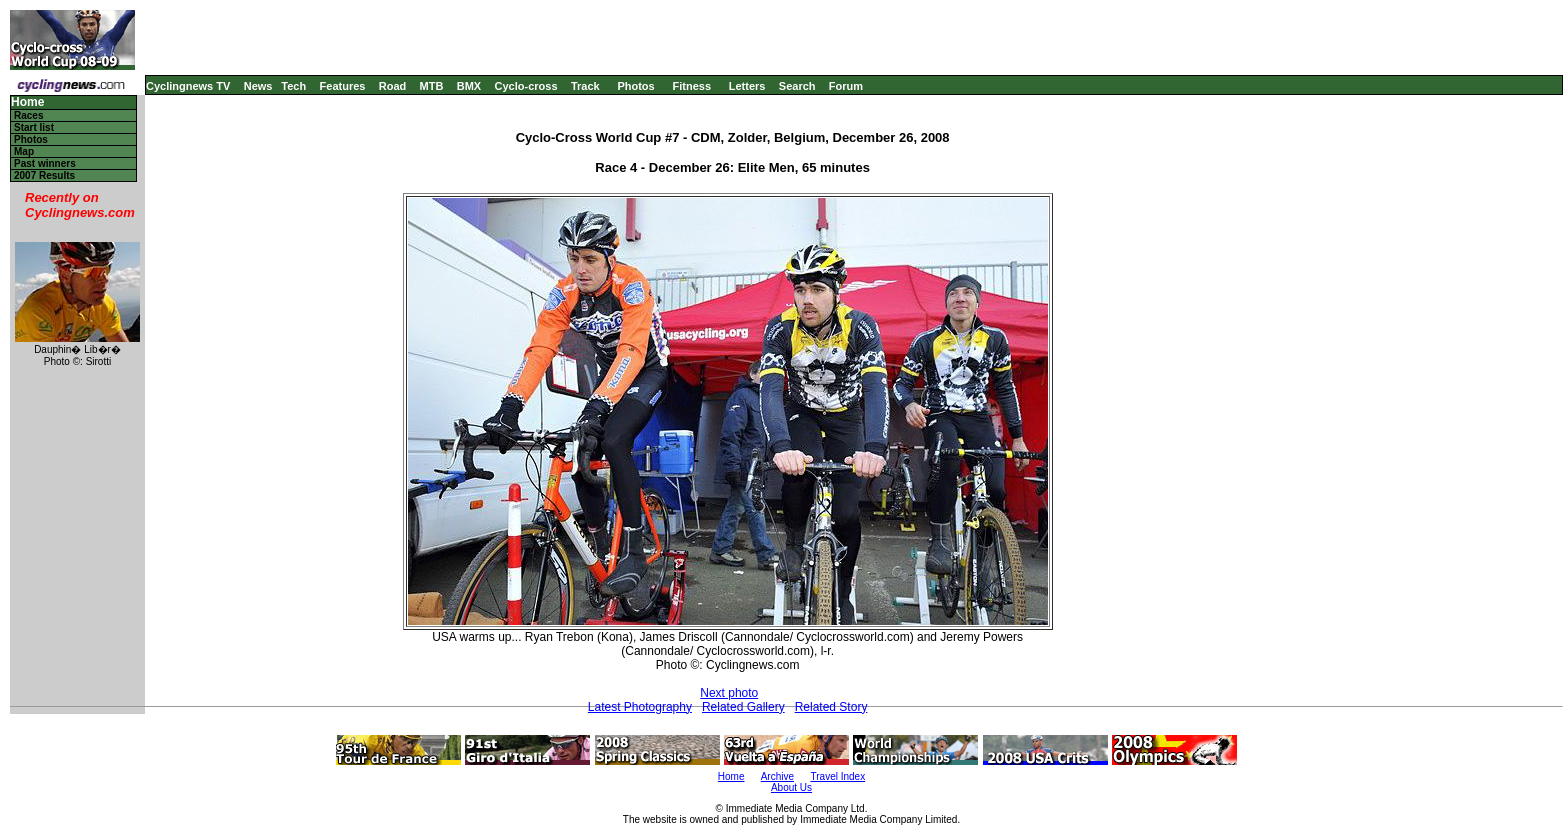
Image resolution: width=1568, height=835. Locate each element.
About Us (791, 787)
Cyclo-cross (526, 86)
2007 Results (44, 175)
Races (28, 115)
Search (797, 86)
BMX (469, 86)
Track (585, 86)
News (258, 86)
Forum (846, 86)
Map (24, 151)
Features (343, 86)
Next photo (729, 693)
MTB (432, 86)
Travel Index (838, 776)
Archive (777, 776)
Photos (635, 86)
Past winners (45, 163)
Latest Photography (640, 707)
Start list (34, 127)
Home (27, 102)
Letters (747, 86)
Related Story (831, 707)
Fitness (691, 86)
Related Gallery (743, 707)
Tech (293, 86)
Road (393, 86)
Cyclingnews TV (188, 86)
